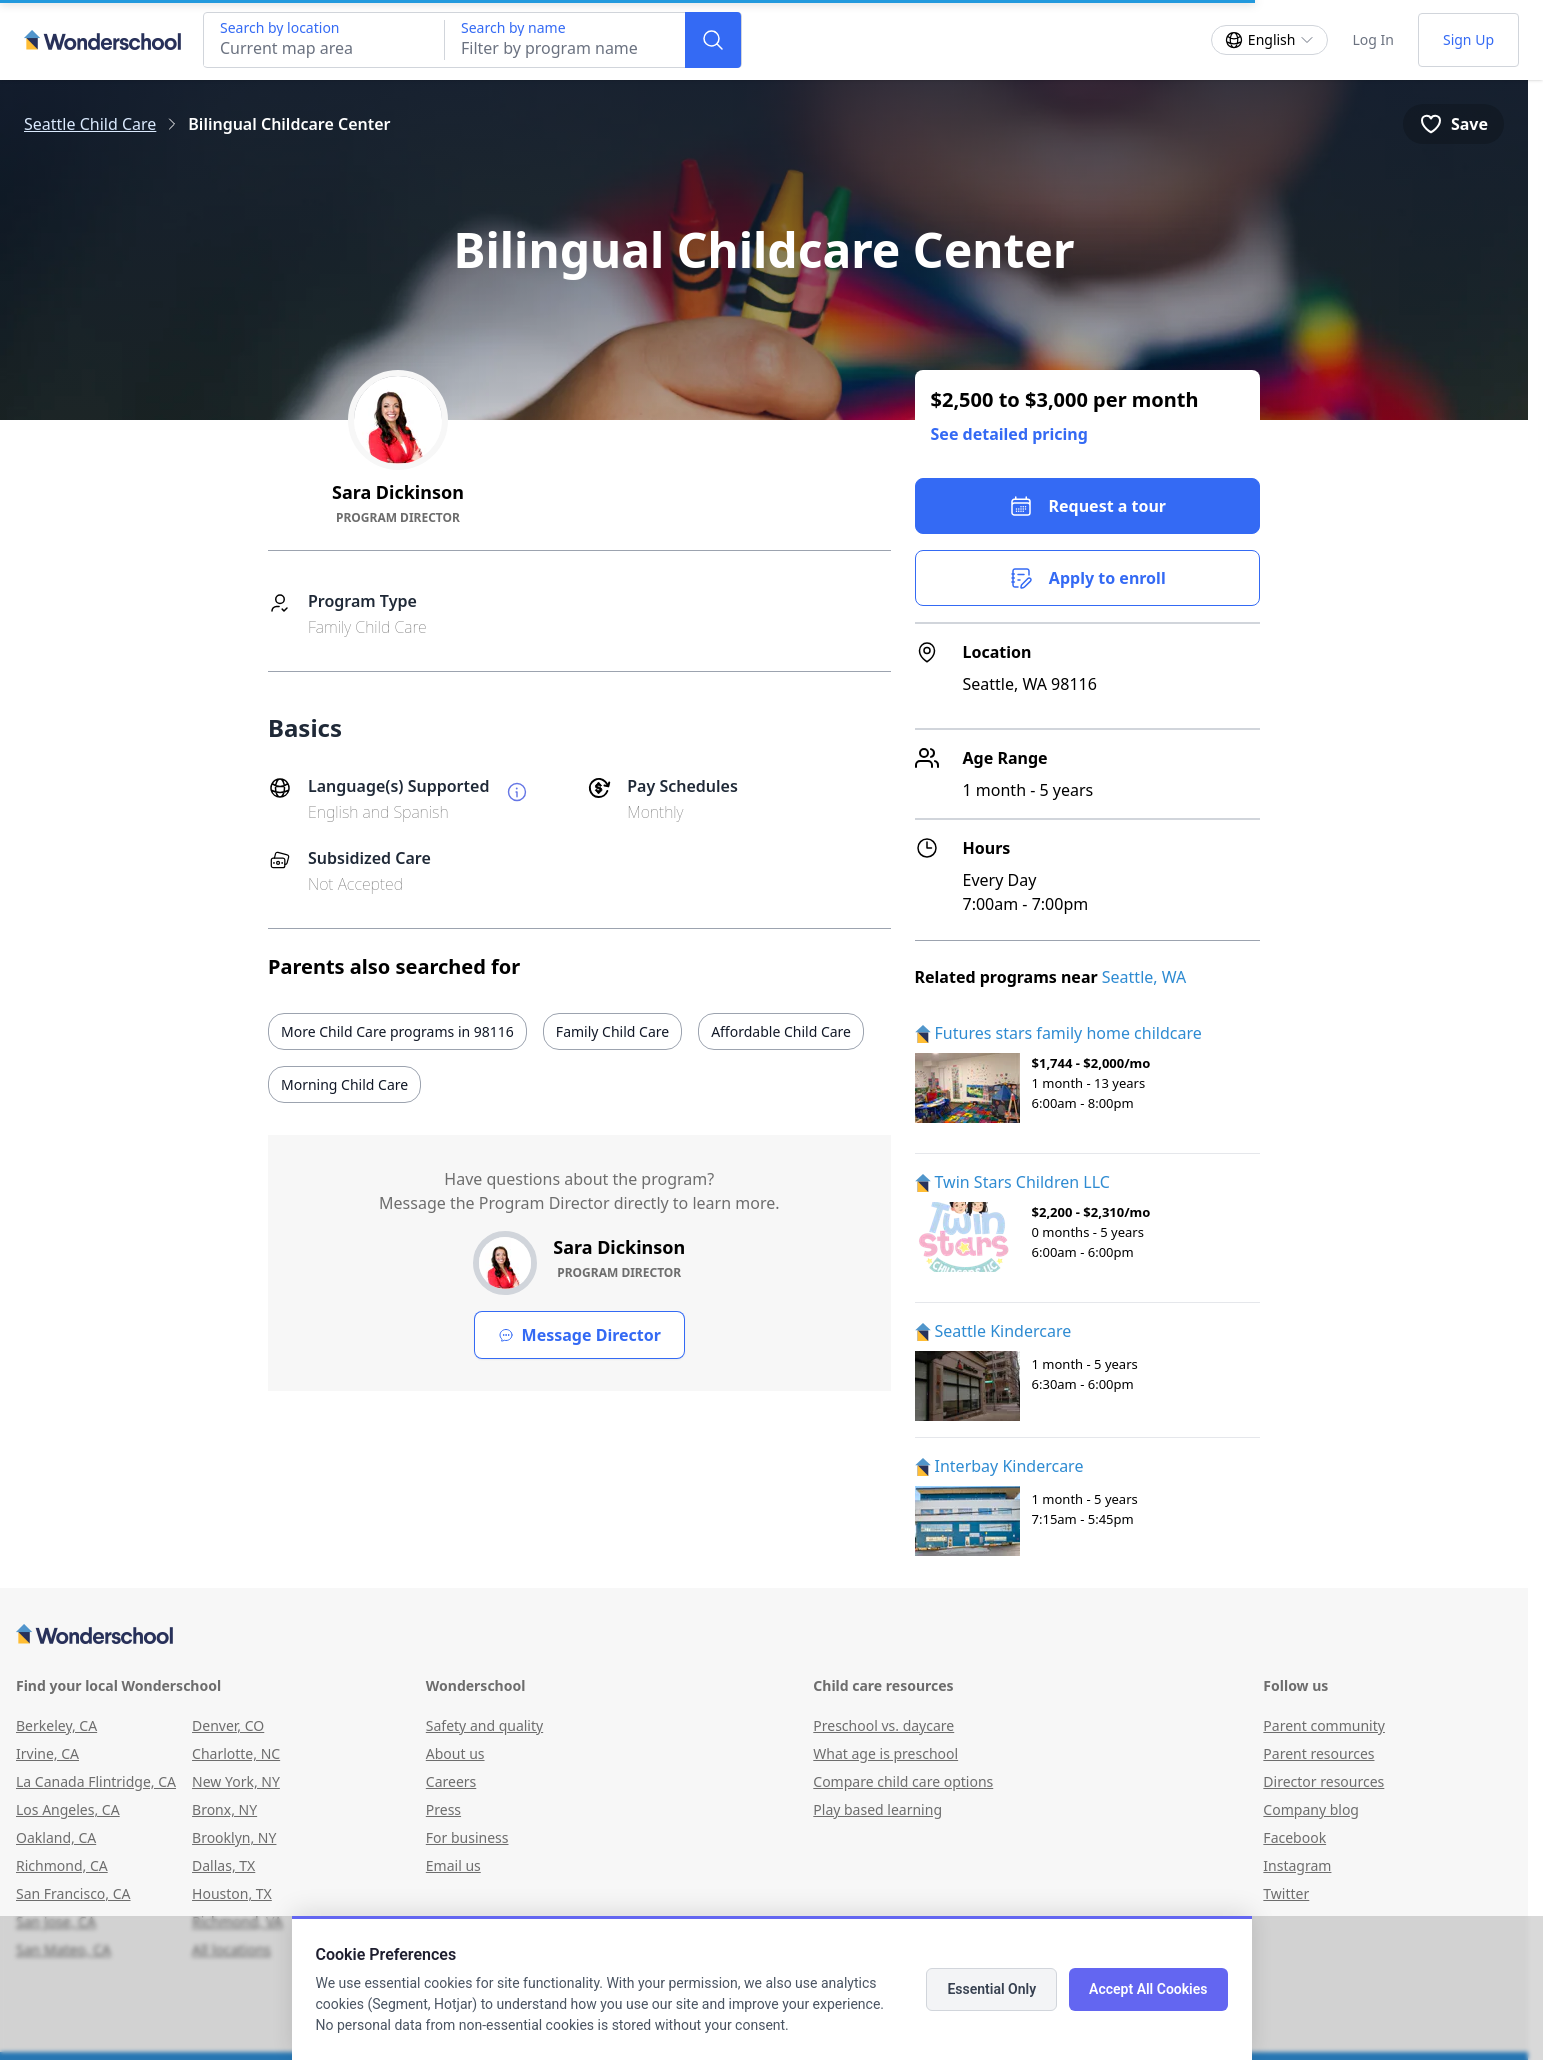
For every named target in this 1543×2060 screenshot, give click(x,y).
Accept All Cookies (1148, 1989)
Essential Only (991, 1989)
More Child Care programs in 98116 (397, 1031)
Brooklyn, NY (234, 1837)
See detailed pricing (1009, 434)
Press (443, 1809)
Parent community (1324, 1725)
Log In (1372, 39)
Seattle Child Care (90, 124)
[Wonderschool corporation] (764, 1636)
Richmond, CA (62, 1865)
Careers (451, 1781)
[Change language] (1270, 40)
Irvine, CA (47, 1753)
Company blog (1311, 1809)
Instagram (1297, 1865)
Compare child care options (903, 1781)
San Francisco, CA (73, 1893)
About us (455, 1753)
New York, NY (236, 1781)
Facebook (1294, 1837)
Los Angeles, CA (68, 1809)
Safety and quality (484, 1725)
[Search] (713, 40)
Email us (453, 1865)
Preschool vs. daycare (883, 1725)
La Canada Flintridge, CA (96, 1781)
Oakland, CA (56, 1837)
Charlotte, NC (236, 1753)
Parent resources (1318, 1753)
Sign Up (1468, 39)
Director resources (1323, 1781)
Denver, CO (228, 1725)
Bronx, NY (224, 1809)
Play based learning (877, 1809)
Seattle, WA (1144, 977)
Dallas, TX (223, 1865)
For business (467, 1837)
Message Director (579, 1335)
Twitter (1286, 1893)
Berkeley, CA (56, 1725)
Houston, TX (232, 1893)
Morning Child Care (344, 1084)
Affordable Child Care (781, 1031)
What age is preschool (885, 1753)
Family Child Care (612, 1031)
